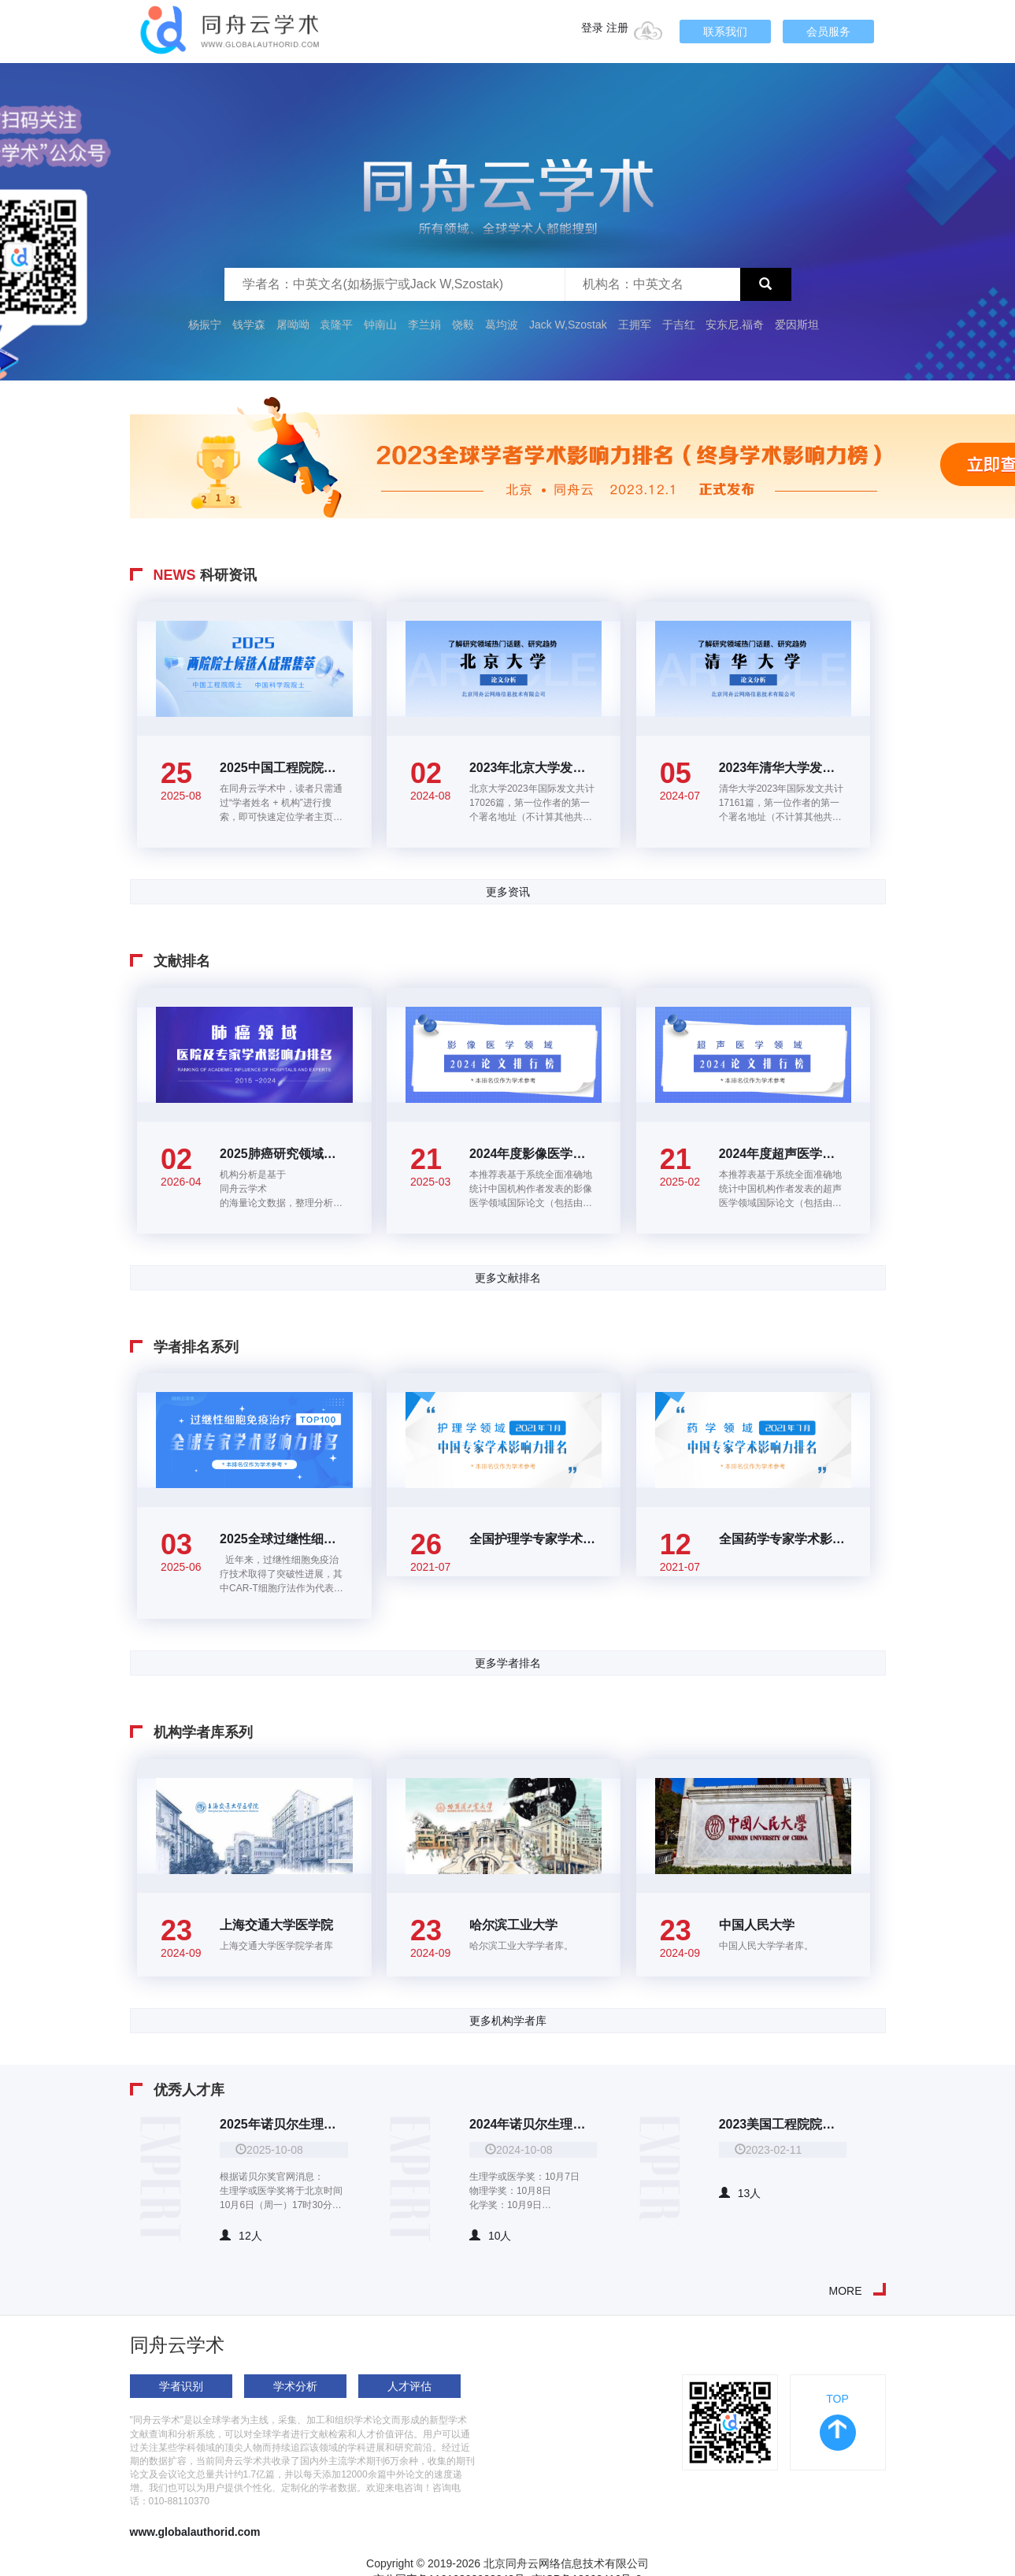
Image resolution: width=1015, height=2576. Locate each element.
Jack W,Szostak (568, 324)
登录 (592, 27)
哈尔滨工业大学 (513, 1925)
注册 (617, 27)
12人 (241, 2235)
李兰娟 (424, 324)
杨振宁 (204, 324)
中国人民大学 (757, 1925)
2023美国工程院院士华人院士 (783, 2124)
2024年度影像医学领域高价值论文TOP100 (533, 1153)
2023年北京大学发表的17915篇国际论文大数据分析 (533, 767)
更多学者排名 (508, 1663)
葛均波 (501, 324)
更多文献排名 (508, 1277)
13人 (740, 2193)
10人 (490, 2235)
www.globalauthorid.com (195, 2532)
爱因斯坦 (797, 324)
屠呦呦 (292, 324)
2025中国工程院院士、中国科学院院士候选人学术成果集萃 (284, 767)
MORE (845, 2291)
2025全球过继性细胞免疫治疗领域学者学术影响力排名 (284, 1539)
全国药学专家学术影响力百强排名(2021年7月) (783, 1539)
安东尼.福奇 (735, 324)
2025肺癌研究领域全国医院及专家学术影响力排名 (284, 1153)
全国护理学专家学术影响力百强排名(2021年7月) (533, 1539)
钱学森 (248, 324)
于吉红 (678, 324)
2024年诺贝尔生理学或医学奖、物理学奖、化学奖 (533, 2124)
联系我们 (725, 31)
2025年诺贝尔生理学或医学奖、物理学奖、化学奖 (284, 2124)
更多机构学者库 (507, 2020)
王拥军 (636, 324)
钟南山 (380, 324)
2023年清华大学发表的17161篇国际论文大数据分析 (783, 767)
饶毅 (463, 324)
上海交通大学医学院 (276, 1925)
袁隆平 (336, 324)
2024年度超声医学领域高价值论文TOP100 (783, 1153)
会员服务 (828, 31)
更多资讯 (508, 891)
